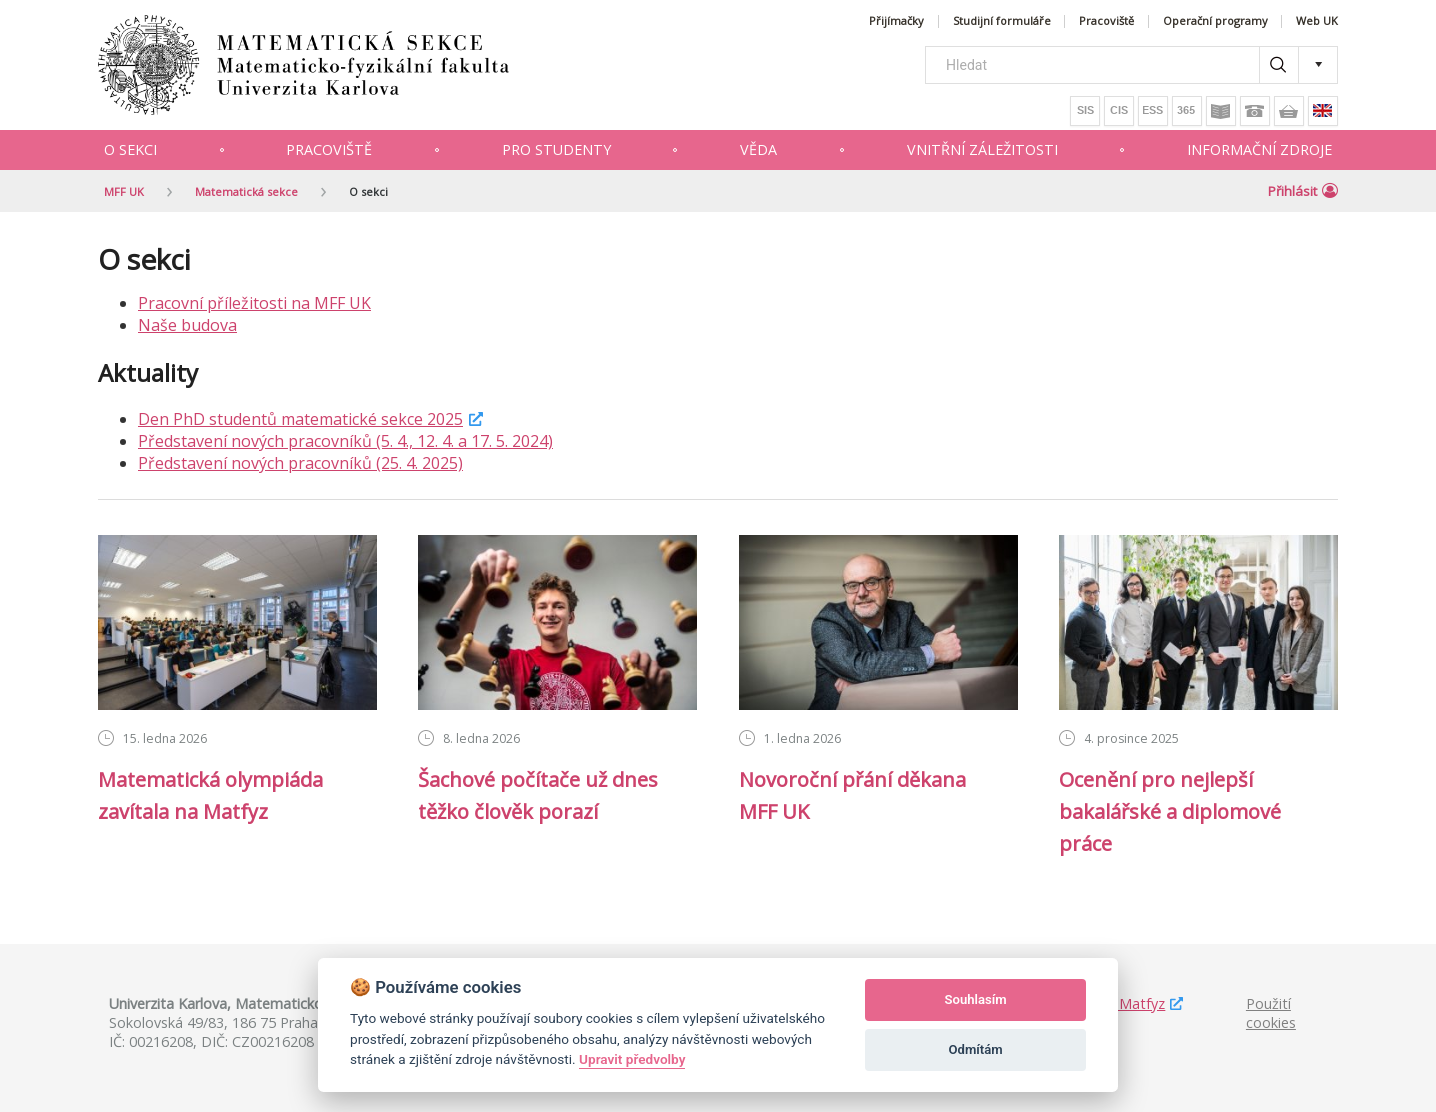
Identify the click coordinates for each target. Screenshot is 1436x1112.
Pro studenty (556, 149)
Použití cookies (1271, 1013)
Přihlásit (1303, 191)
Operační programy (1215, 21)
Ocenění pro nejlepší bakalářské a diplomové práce (1170, 811)
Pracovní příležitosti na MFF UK (254, 303)
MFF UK (124, 191)
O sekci (130, 149)
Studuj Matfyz (1118, 1003)
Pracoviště (1106, 21)
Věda (758, 149)
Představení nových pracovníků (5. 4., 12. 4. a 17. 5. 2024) (345, 441)
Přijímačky (896, 21)
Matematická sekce (246, 191)
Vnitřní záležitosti (982, 149)
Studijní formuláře (1002, 21)
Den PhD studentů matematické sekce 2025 (300, 419)
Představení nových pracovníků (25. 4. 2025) (300, 463)
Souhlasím (976, 999)
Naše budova (187, 325)
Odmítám (976, 1049)
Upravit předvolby (632, 1059)
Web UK (1317, 21)
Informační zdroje (1259, 149)
